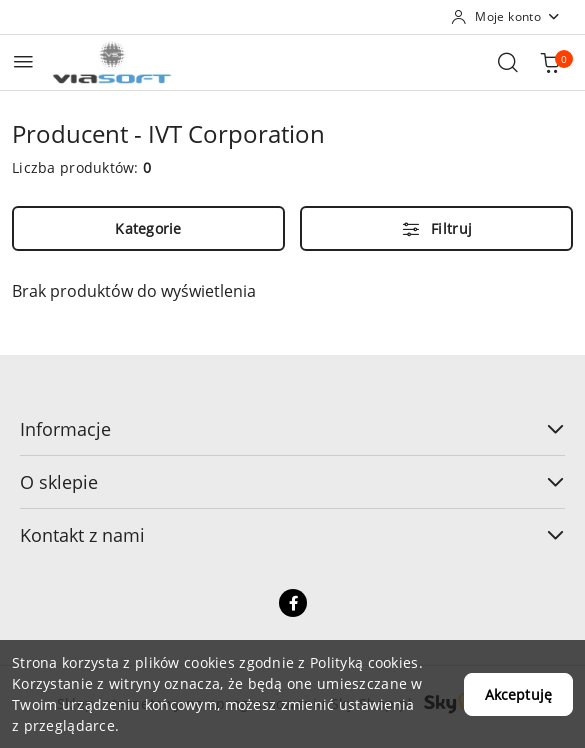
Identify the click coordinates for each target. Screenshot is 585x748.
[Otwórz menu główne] (23, 61)
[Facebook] (293, 603)
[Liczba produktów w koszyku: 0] (550, 62)
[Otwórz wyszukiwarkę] (508, 62)
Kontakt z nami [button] (292, 535)
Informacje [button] (292, 429)
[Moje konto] (506, 17)
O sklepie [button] (292, 482)
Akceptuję (518, 694)
